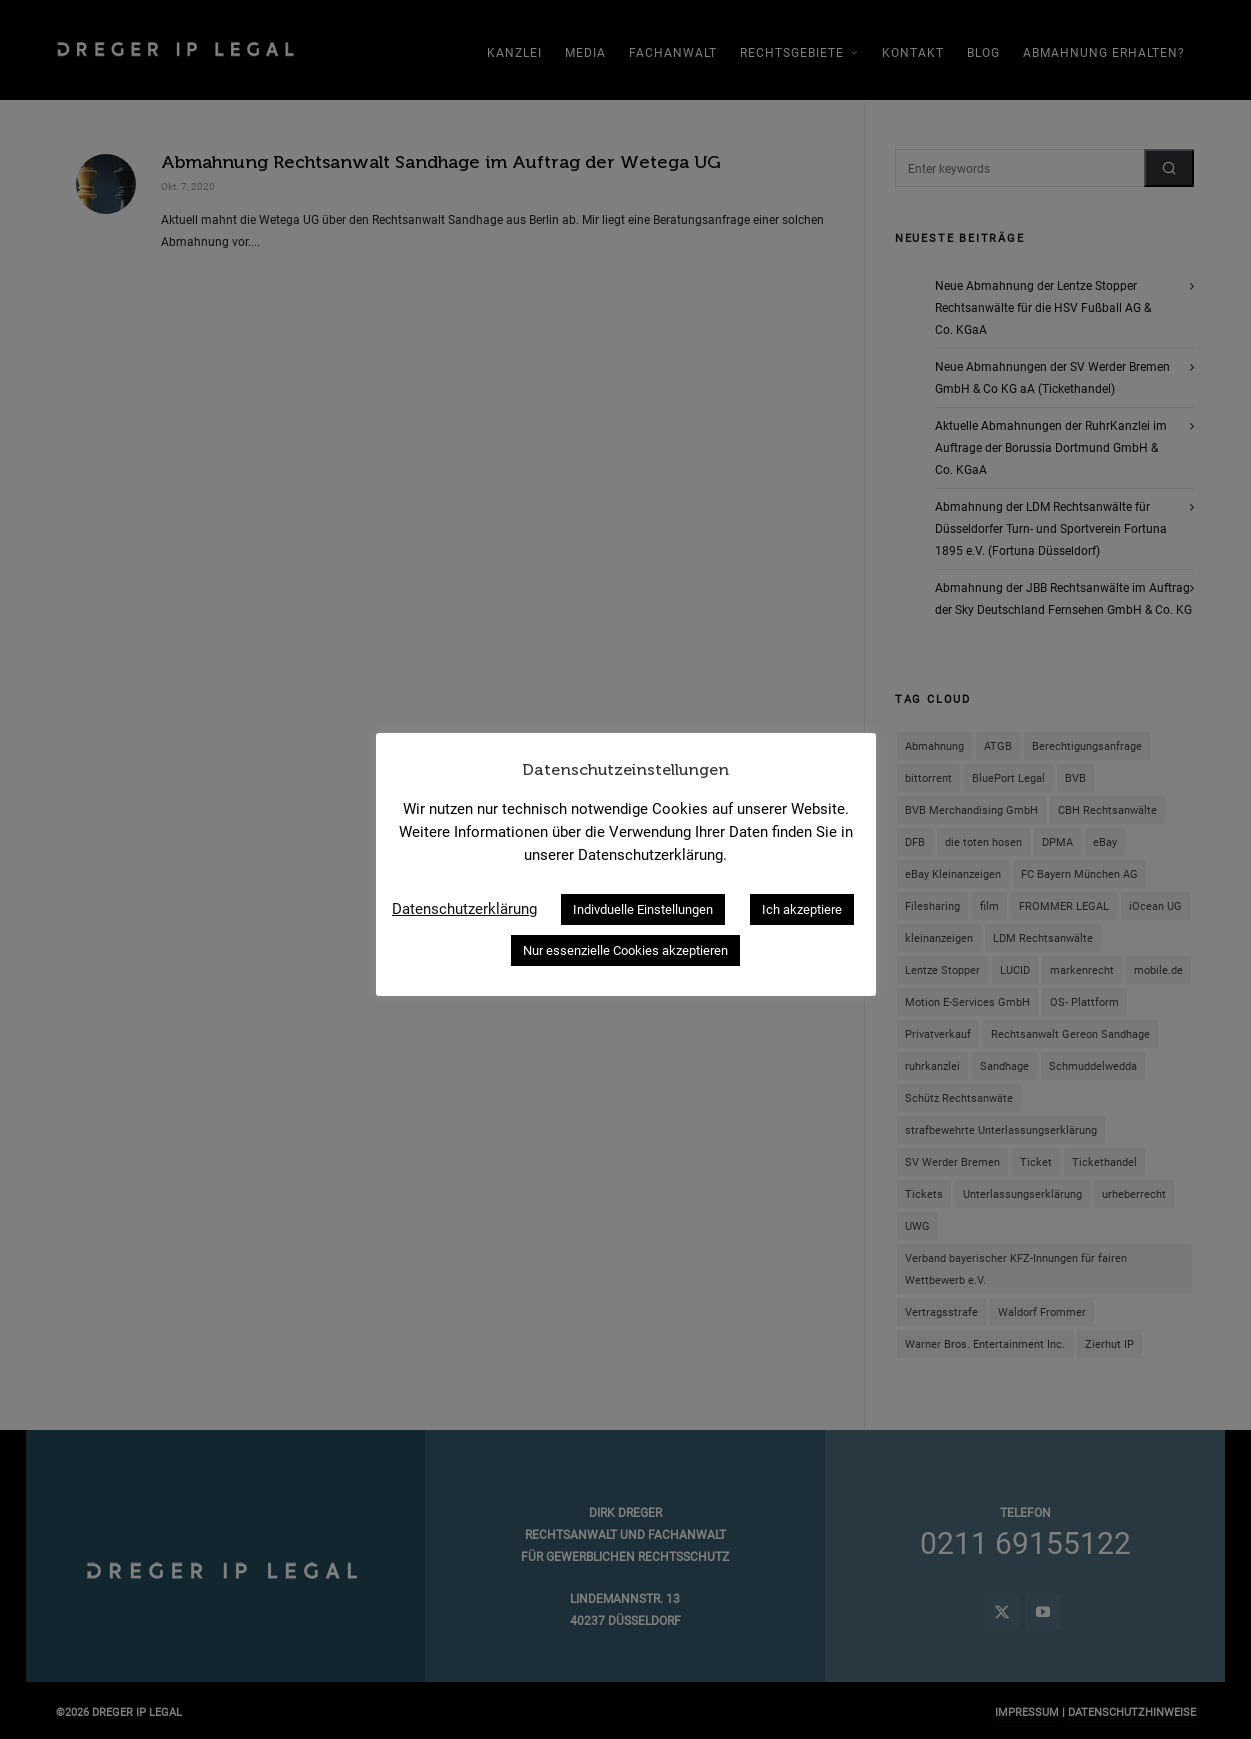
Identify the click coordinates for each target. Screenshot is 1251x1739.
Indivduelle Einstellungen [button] (643, 909)
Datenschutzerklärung (464, 909)
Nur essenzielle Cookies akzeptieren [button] (625, 950)
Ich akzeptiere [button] (802, 909)
